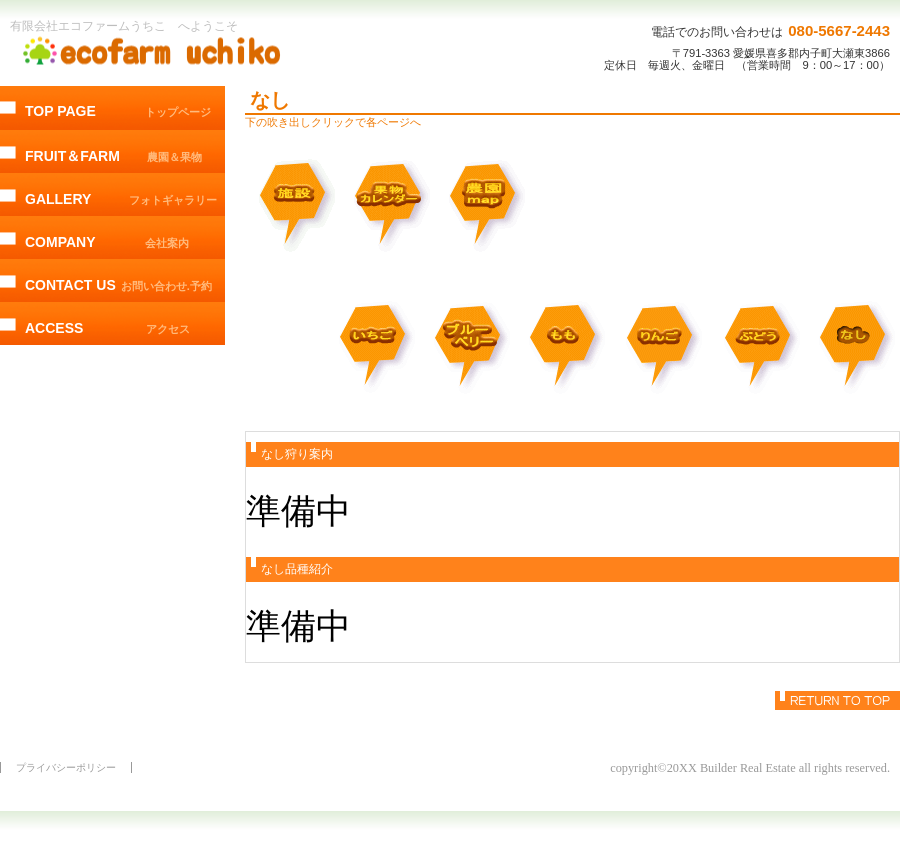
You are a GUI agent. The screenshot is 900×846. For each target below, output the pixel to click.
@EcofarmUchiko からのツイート (112, 440)
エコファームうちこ (155, 51)
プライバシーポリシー (66, 767)
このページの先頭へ (837, 700)
